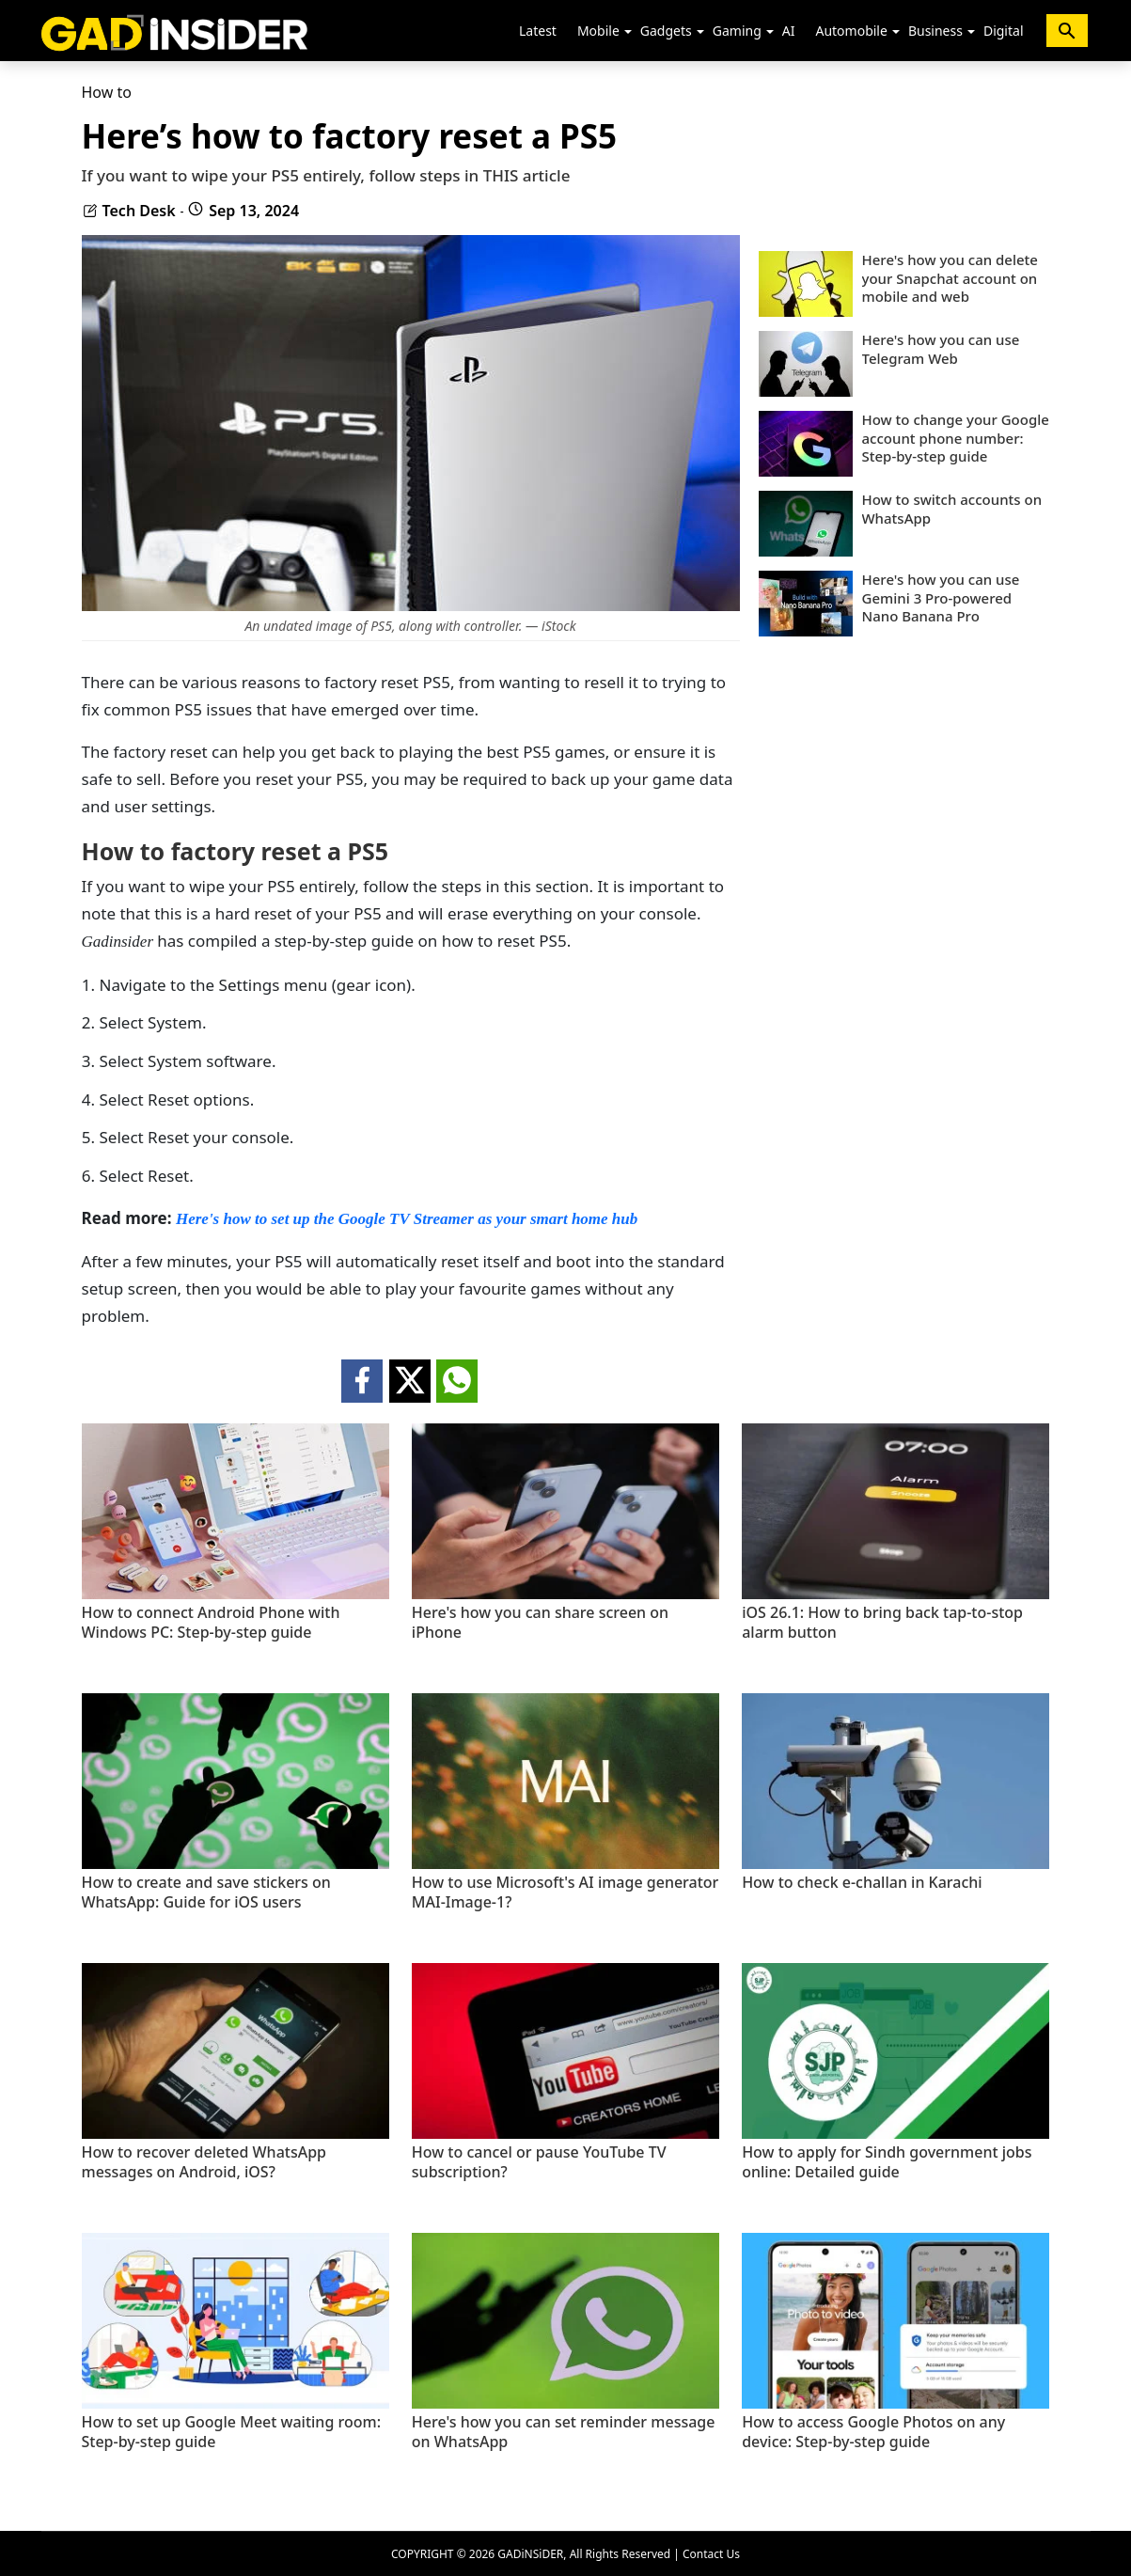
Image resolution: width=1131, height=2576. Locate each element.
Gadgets (666, 30)
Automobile (851, 30)
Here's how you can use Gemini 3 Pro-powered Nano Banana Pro (941, 598)
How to (107, 92)
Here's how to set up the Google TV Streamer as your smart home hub (406, 1219)
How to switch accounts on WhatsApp (952, 509)
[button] (628, 32)
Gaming (737, 30)
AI (788, 30)
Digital (1003, 30)
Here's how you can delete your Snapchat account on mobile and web (950, 278)
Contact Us (711, 2554)
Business (935, 30)
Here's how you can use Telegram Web (941, 349)
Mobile (598, 30)
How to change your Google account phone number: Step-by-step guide (955, 438)
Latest (538, 30)
